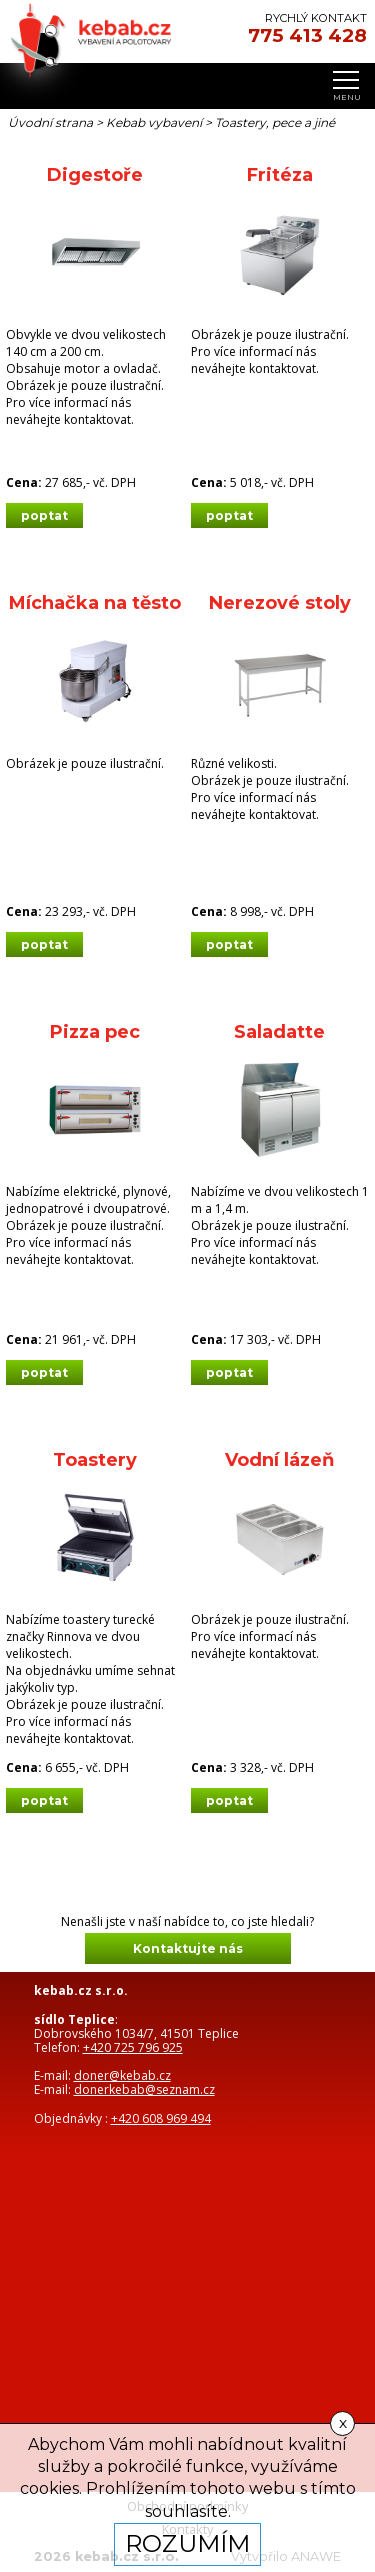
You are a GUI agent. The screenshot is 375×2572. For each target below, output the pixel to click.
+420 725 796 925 (133, 2047)
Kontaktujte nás (188, 1948)
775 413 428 (307, 36)
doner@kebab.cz (122, 2075)
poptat (44, 515)
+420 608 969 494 (161, 2118)
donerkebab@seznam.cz (144, 2089)
